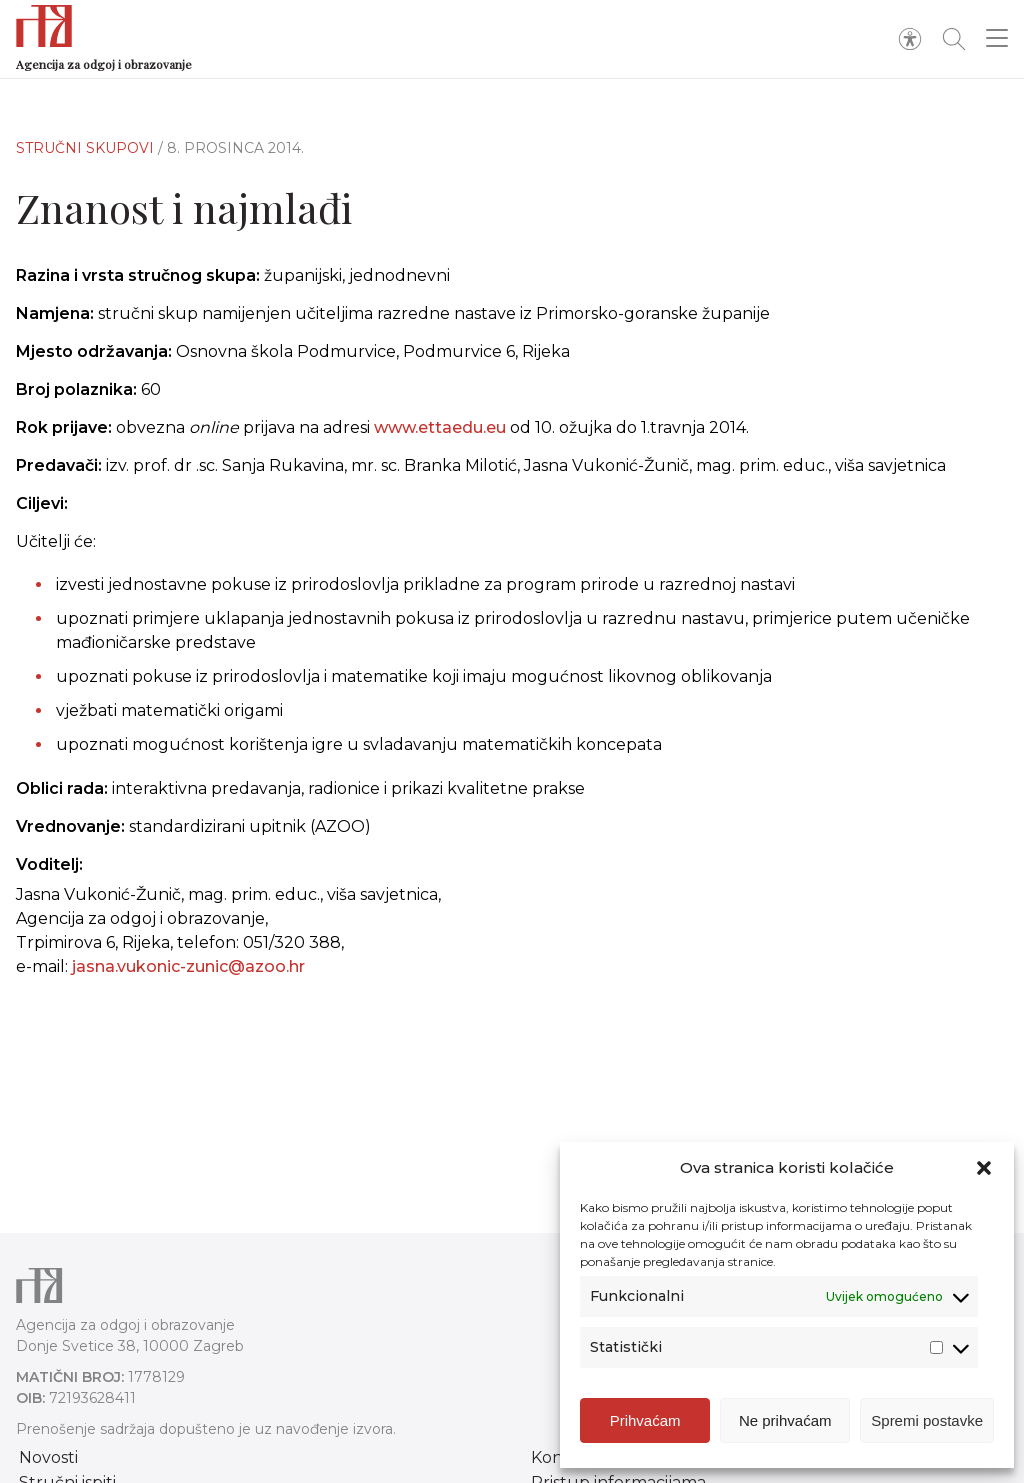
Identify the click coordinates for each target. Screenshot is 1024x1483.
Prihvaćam (645, 1424)
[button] (984, 1172)
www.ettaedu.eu (440, 427)
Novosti (48, 1457)
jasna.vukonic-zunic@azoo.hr (188, 966)
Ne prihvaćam (785, 1424)
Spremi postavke (927, 1424)
